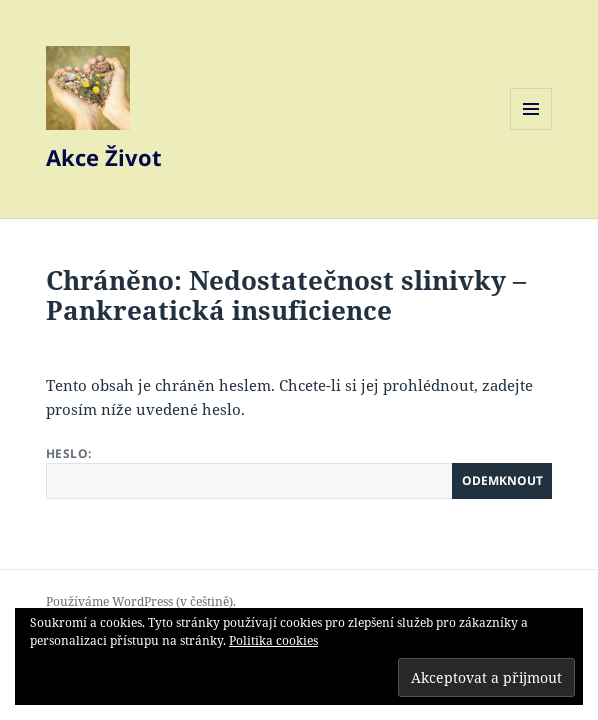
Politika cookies (273, 640)
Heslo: (299, 472)
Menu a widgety (531, 129)
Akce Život (104, 157)
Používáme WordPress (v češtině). (141, 601)
